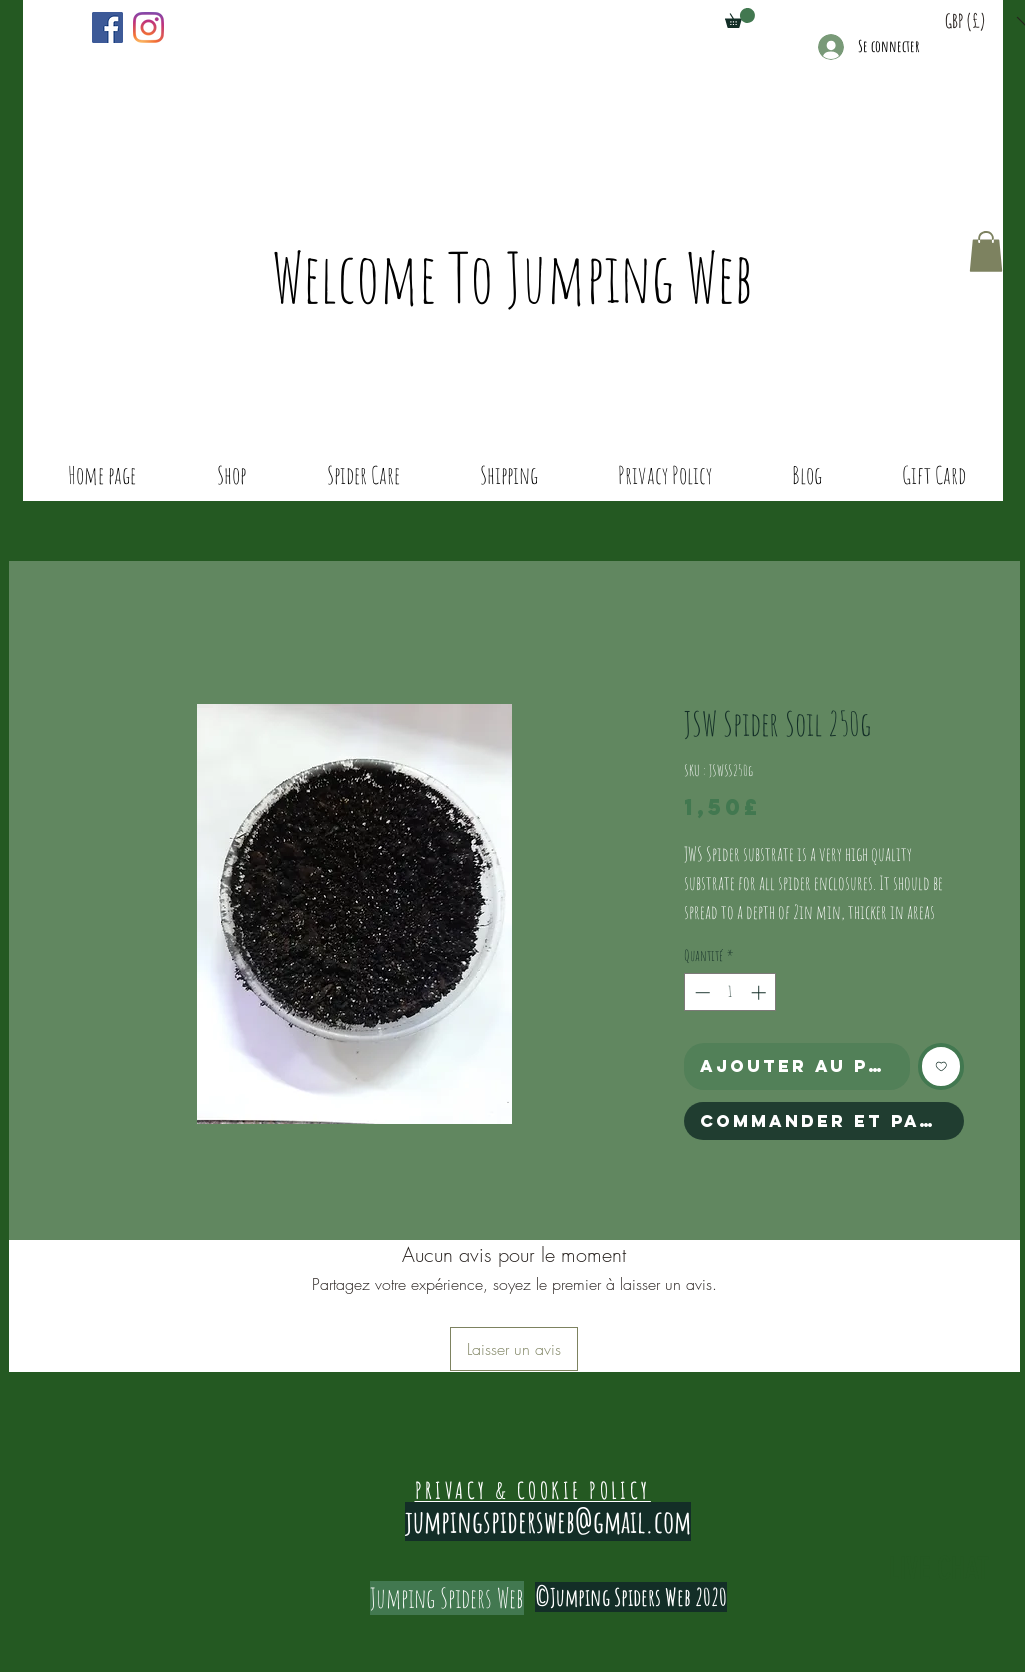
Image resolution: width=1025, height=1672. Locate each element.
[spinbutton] (730, 992)
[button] (740, 18)
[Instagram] (148, 27)
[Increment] (760, 992)
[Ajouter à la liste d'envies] (941, 1066)
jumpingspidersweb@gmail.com (548, 1521)
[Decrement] (700, 992)
